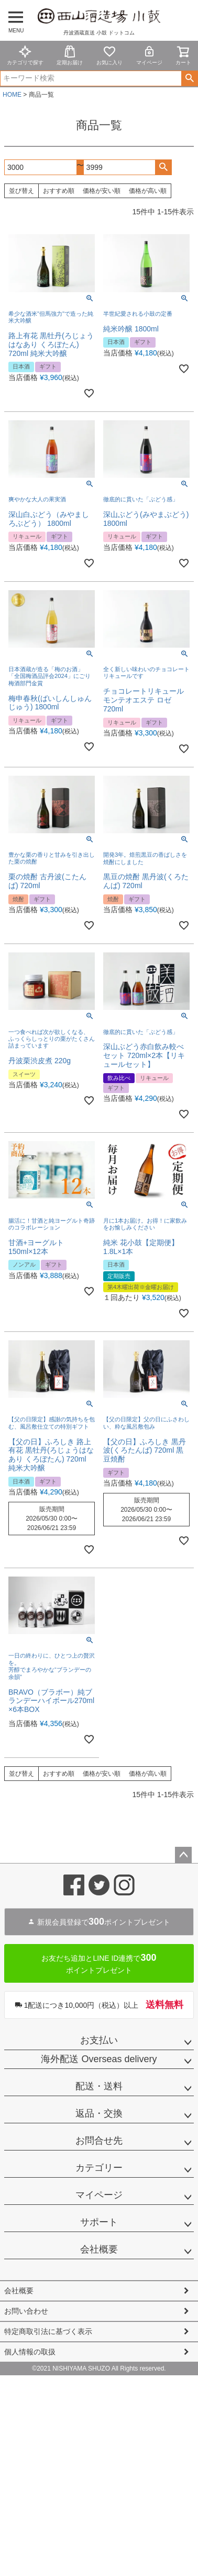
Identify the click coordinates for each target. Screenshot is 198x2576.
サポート (99, 2222)
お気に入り (109, 55)
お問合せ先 (99, 2140)
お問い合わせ (26, 2311)
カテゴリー (99, 2168)
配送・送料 (99, 2086)
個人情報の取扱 (30, 2352)
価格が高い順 (148, 190)
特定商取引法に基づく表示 (48, 2331)
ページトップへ (183, 1855)
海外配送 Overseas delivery (99, 2059)
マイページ (149, 55)
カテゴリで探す (25, 55)
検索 (189, 78)
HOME (12, 94)
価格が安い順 (101, 190)
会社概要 (99, 2249)
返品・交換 (99, 2113)
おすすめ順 (58, 190)
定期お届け (70, 55)
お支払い (99, 2040)
